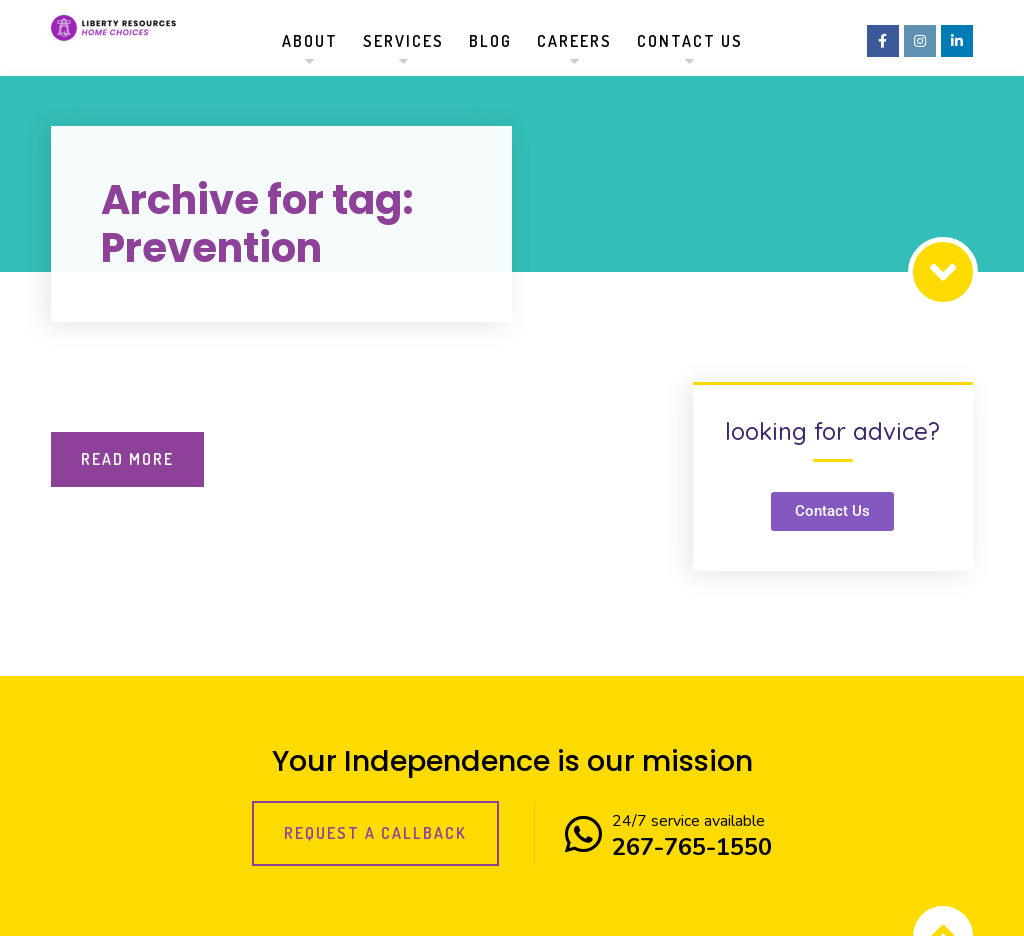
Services (403, 41)
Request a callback (375, 833)
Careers (574, 41)
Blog (490, 41)
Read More (127, 459)
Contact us (690, 41)
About (310, 41)
